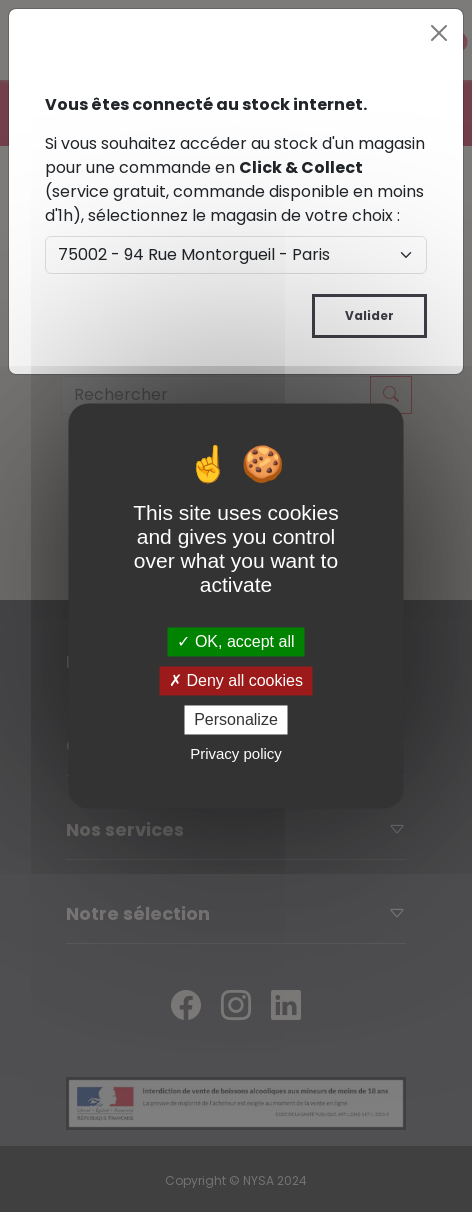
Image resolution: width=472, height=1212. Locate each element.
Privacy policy (236, 754)
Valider (369, 315)
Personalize (236, 719)
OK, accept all (235, 641)
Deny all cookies (236, 680)
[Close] (439, 33)
